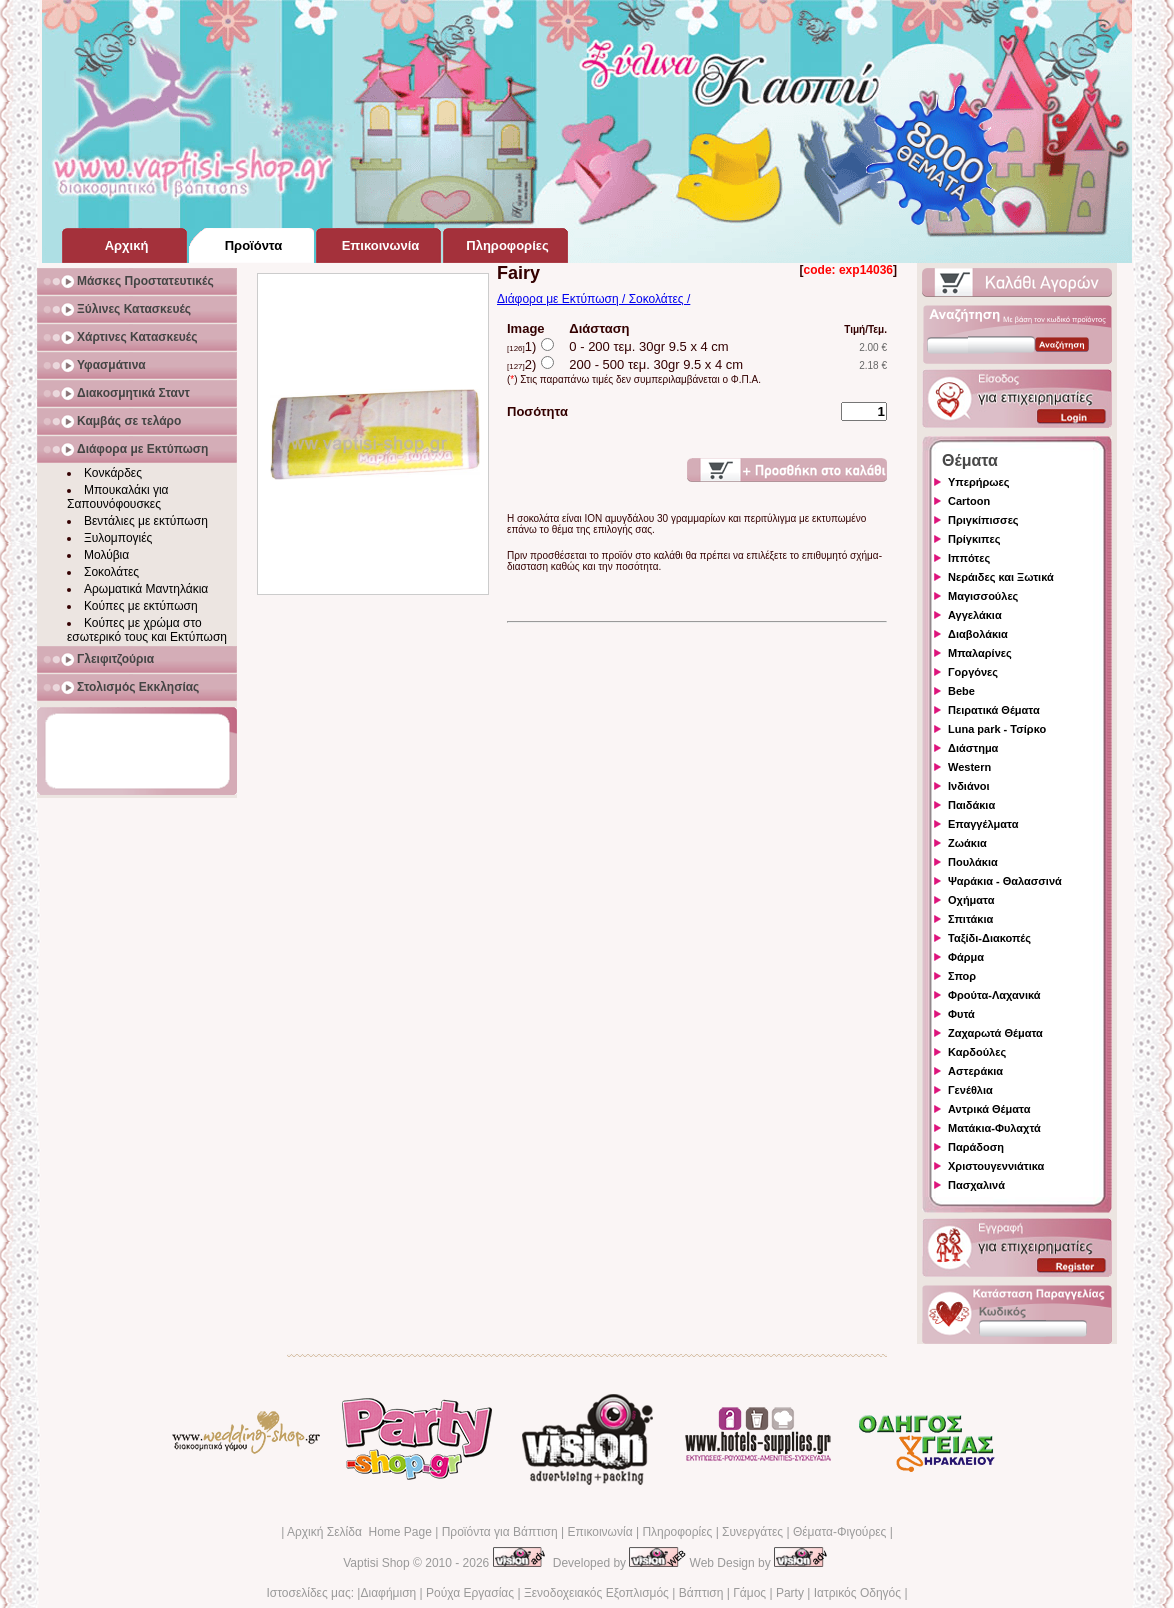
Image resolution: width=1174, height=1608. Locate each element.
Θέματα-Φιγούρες (839, 1532)
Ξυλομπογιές (118, 538)
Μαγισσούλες (983, 596)
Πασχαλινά (976, 1185)
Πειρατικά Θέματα (994, 710)
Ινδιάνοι (969, 786)
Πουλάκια (973, 862)
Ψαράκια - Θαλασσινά (1005, 881)
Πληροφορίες (677, 1532)
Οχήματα (971, 900)
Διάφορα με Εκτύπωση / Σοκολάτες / (593, 299)
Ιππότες (969, 558)
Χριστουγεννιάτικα (996, 1166)
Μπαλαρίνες (980, 653)
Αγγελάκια (975, 615)
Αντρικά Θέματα (989, 1109)
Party (790, 1593)
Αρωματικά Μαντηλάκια (146, 589)
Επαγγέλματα (983, 824)
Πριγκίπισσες (983, 520)
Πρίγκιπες (974, 539)
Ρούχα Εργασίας (470, 1593)
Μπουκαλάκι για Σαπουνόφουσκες (118, 497)
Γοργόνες (973, 672)
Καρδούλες (977, 1052)
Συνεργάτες (752, 1532)
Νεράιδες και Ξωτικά (1001, 577)
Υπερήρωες (979, 482)
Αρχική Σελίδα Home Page (359, 1532)
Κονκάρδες (113, 473)
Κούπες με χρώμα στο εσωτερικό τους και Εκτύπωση (147, 630)
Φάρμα (966, 957)
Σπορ (962, 976)
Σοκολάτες (111, 572)
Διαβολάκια (978, 634)
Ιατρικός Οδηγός (857, 1593)
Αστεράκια (975, 1071)
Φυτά (961, 1014)
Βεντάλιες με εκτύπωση (146, 521)
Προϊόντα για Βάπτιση (500, 1532)
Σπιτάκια (970, 919)
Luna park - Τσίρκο (997, 729)
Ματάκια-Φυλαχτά (994, 1128)
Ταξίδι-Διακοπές (989, 938)
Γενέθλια (970, 1090)
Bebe (961, 691)
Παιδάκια (971, 805)
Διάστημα (973, 748)
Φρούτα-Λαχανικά (994, 995)
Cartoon (969, 501)
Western (969, 767)
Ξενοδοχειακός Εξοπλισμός (596, 1593)
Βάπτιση (701, 1593)
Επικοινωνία (599, 1532)
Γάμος (749, 1593)
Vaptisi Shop (376, 1563)
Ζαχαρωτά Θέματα (995, 1033)
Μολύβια (106, 555)
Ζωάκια (967, 843)
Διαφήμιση (388, 1593)
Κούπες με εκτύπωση (141, 606)
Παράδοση (976, 1147)
